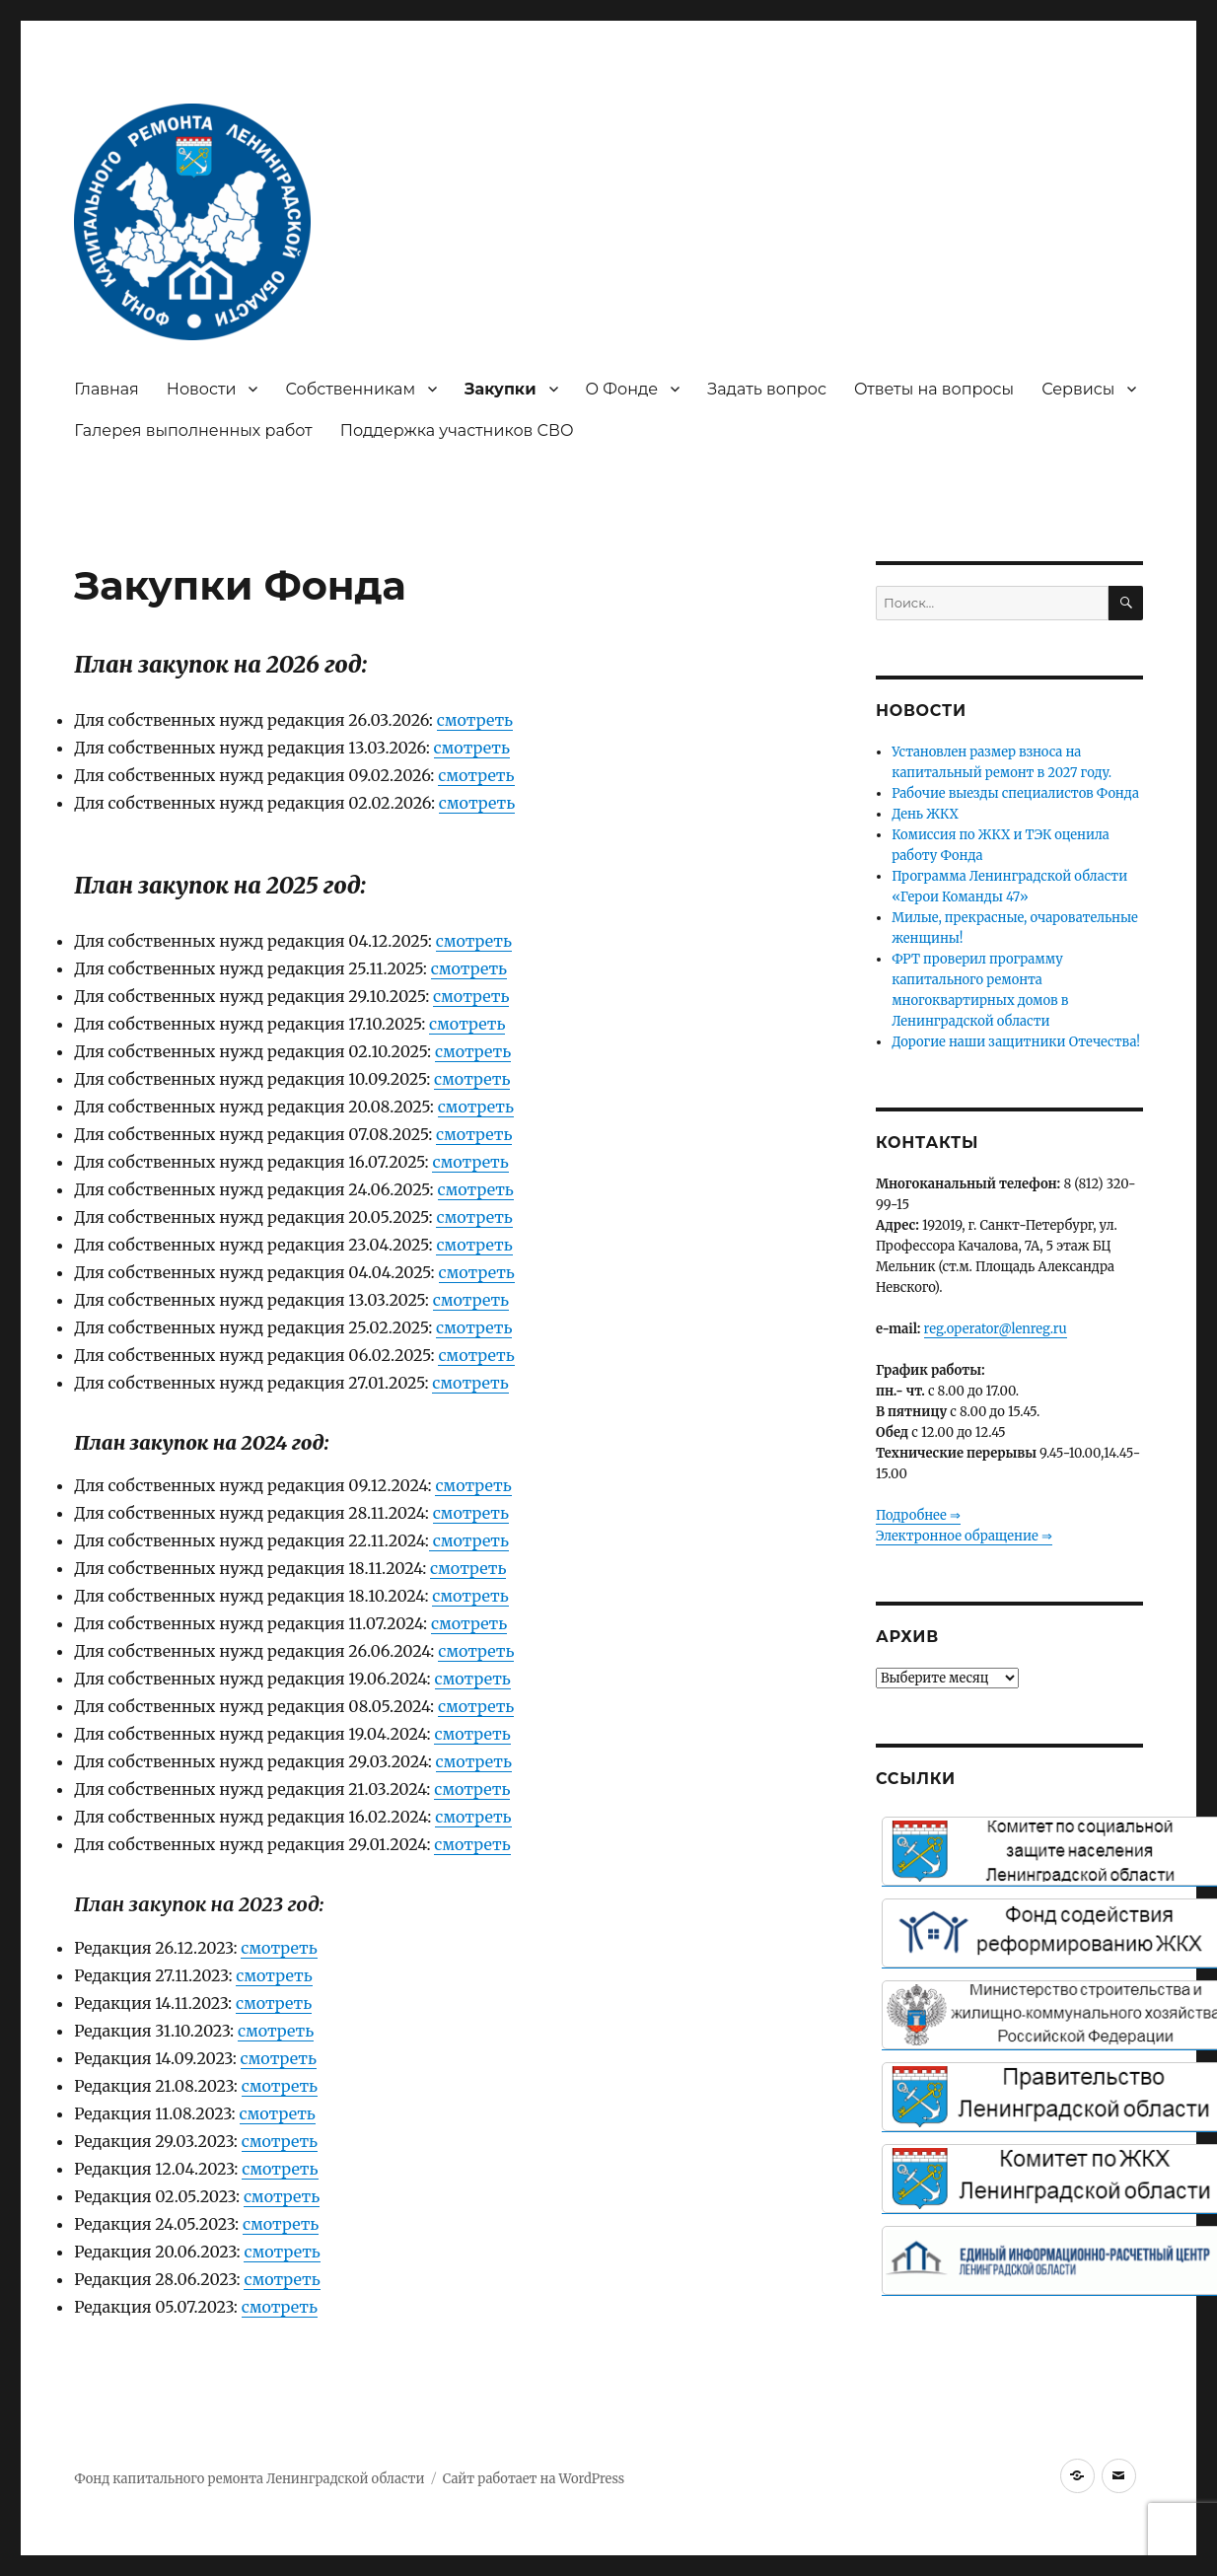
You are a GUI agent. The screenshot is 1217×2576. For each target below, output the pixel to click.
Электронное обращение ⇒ (964, 1536)
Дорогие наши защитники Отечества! (1016, 1042)
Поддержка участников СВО (457, 430)
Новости (202, 389)
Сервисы (1077, 389)
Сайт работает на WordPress (533, 2478)
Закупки (500, 389)
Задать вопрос (766, 389)
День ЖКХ (925, 814)
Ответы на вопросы (934, 389)
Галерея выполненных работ (193, 430)
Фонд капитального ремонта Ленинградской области (249, 2478)
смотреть (475, 720)
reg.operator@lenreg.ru (995, 1329)
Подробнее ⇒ (918, 1515)
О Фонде (622, 389)
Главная (106, 389)
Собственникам (350, 389)
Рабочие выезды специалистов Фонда (1015, 793)
